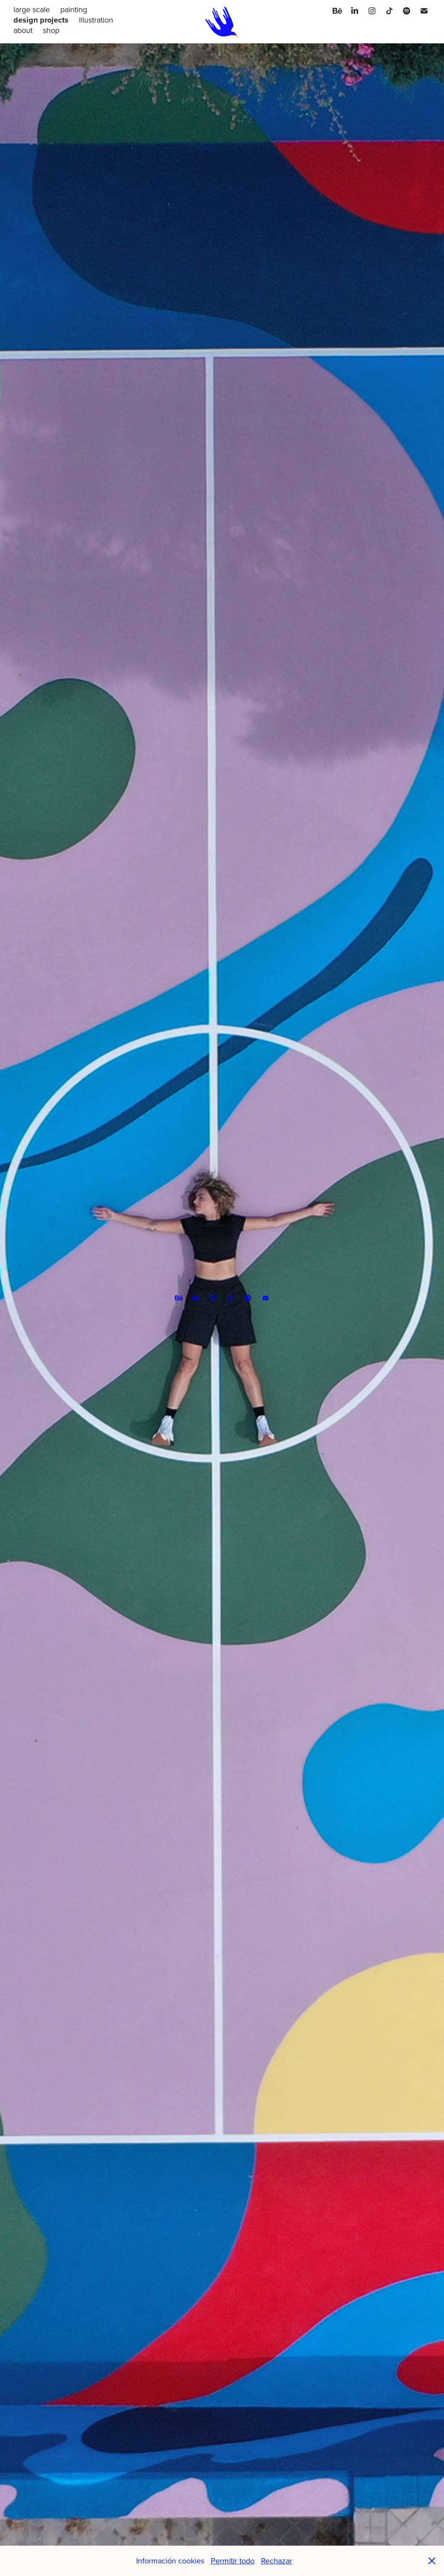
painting (73, 9)
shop (51, 30)
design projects (41, 20)
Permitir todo (233, 2560)
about (23, 30)
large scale (31, 9)
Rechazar (276, 2560)
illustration (96, 19)
